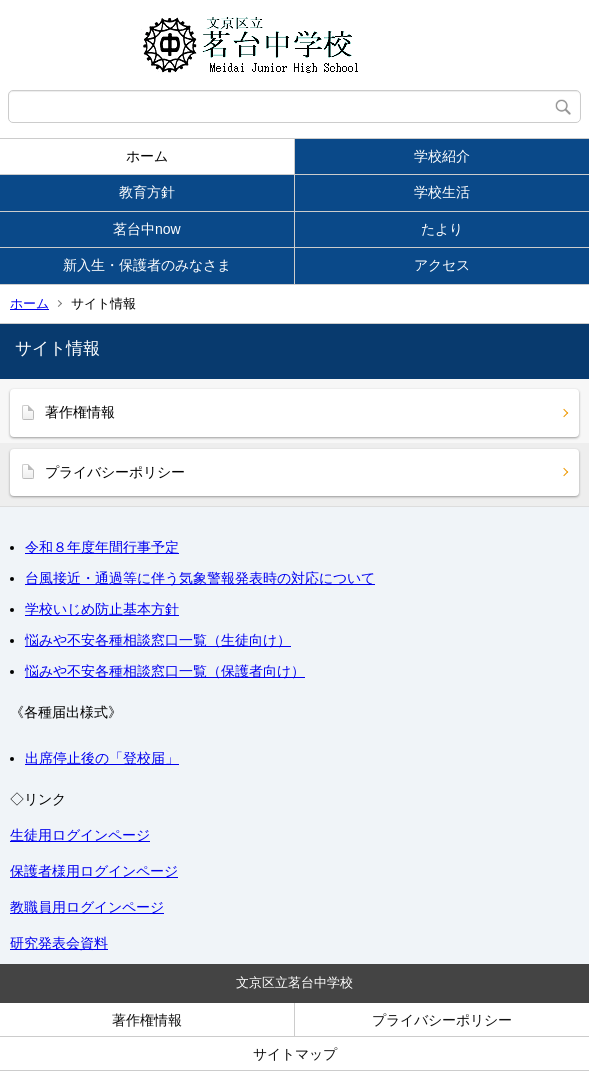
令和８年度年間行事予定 (102, 547)
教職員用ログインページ (87, 907)
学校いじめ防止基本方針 (102, 609)
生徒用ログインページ (80, 835)
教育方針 (147, 192)
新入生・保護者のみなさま (147, 265)
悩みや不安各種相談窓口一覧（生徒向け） (158, 640)
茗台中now (147, 229)
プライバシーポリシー (115, 472)
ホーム (147, 156)
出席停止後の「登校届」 (102, 758)
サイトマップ (295, 1054)
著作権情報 (80, 412)
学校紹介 (442, 156)
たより (442, 229)
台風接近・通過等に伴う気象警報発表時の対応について (200, 578)
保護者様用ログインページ (94, 871)
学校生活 (442, 192)
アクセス (442, 265)
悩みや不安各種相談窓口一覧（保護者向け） (165, 671)
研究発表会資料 (59, 943)
